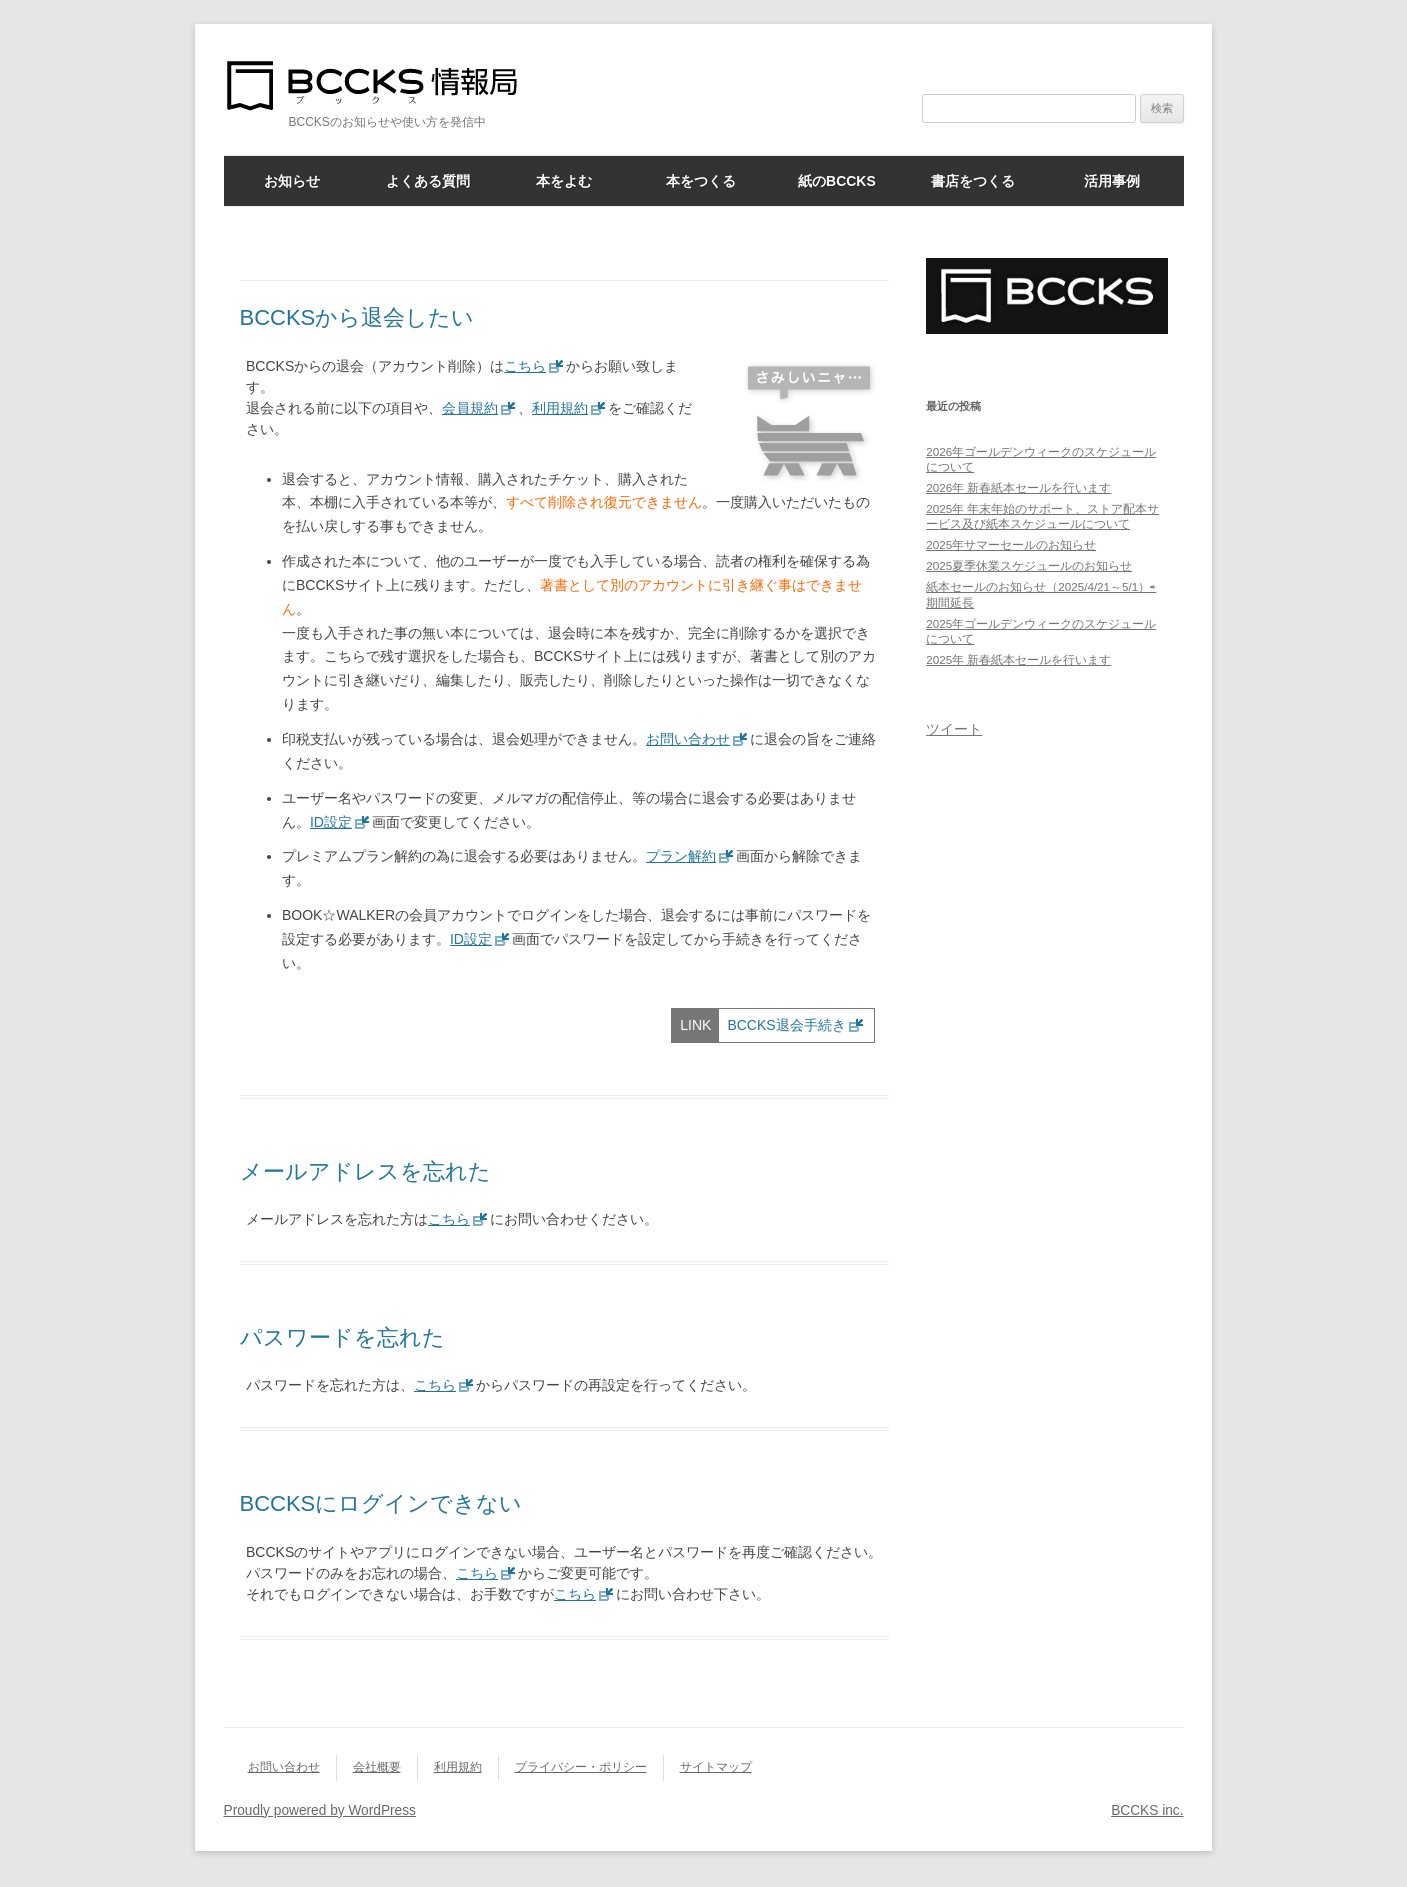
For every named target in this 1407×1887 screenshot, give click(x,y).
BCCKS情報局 (384, 85)
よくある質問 (428, 181)
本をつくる (701, 181)
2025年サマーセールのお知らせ (1011, 544)
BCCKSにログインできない (381, 1503)
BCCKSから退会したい (357, 317)
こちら (525, 366)
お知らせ (292, 181)
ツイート (954, 729)
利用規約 (560, 408)
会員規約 (470, 408)
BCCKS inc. (1147, 1810)
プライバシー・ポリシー (581, 1767)
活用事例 (1112, 181)
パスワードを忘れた (342, 1337)
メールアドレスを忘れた (365, 1171)
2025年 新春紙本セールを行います (1018, 659)
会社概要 (377, 1767)
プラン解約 (681, 856)
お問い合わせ (688, 739)
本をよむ (564, 181)
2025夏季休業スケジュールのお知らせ (1029, 565)
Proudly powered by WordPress (320, 1810)
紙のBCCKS (837, 181)
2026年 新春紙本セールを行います (1018, 487)
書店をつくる (973, 181)
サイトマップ (716, 1767)
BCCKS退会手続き (786, 1025)
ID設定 (331, 822)
